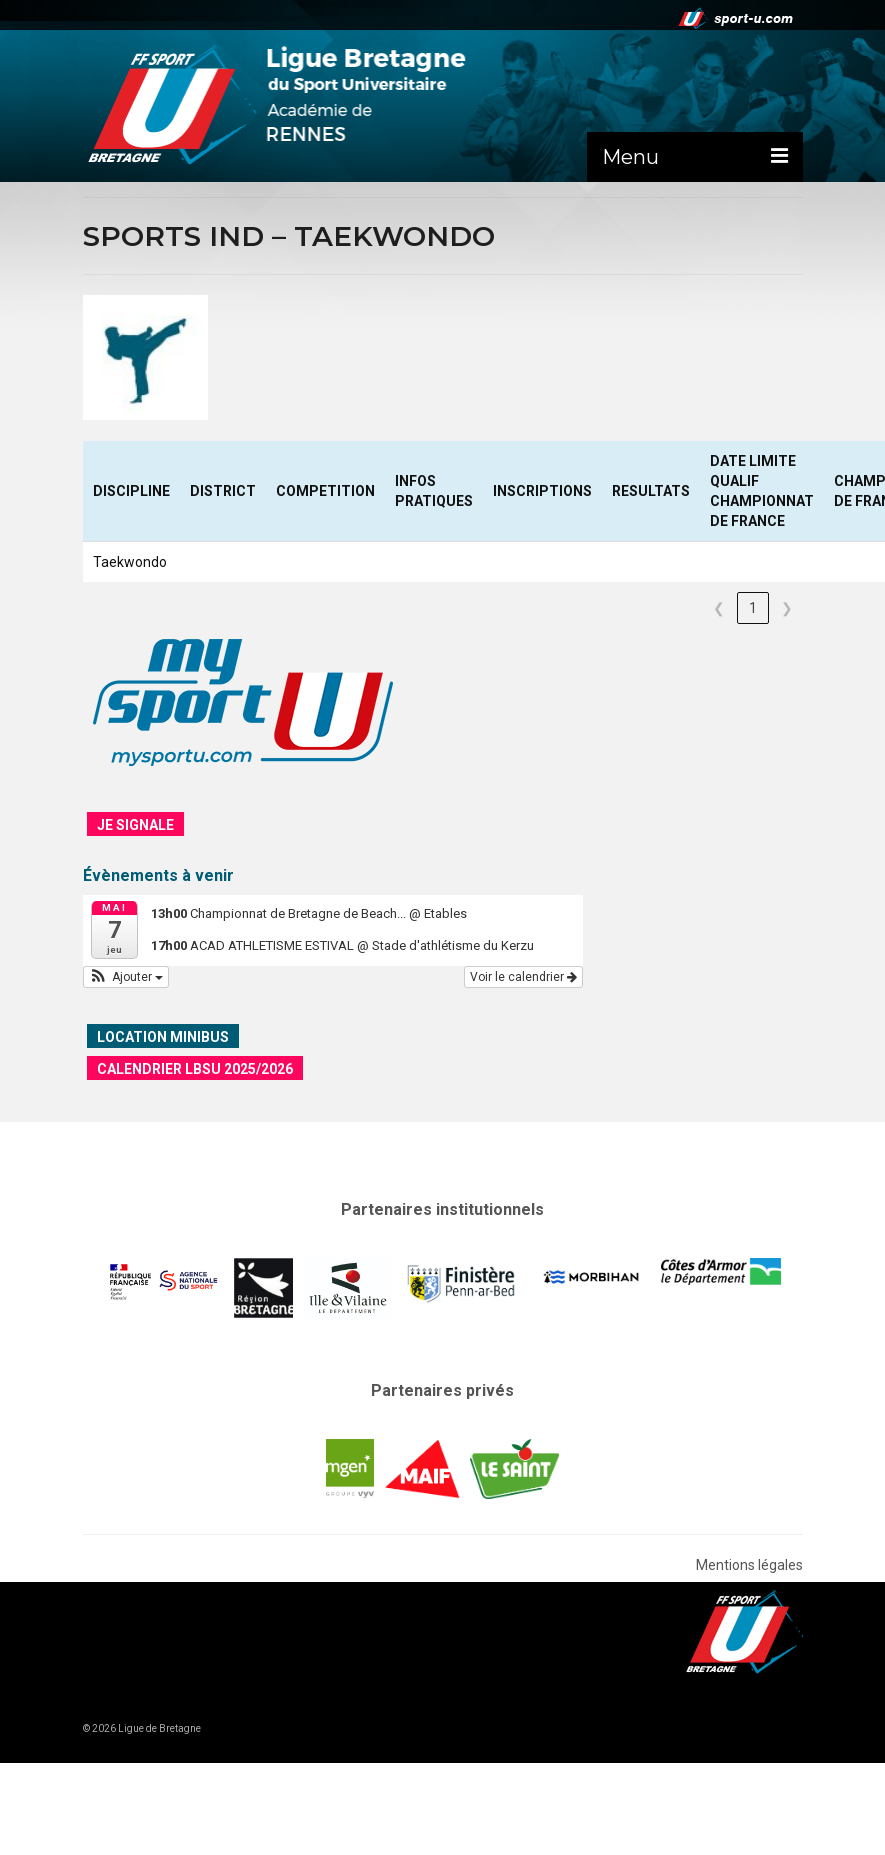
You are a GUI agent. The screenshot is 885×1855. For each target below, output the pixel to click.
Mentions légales (749, 1565)
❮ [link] (719, 608)
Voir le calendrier (523, 977)
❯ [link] (787, 608)
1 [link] (753, 608)
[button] (126, 977)
